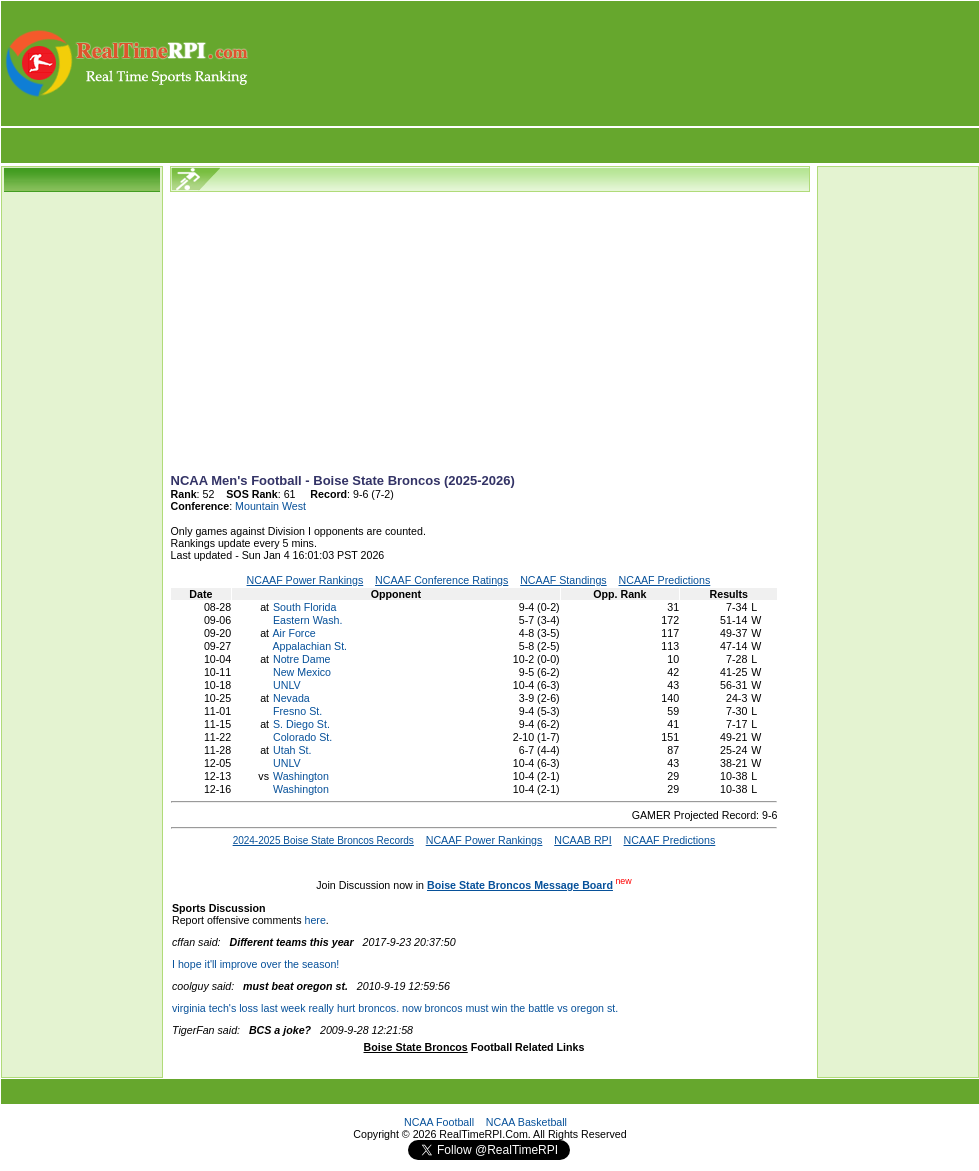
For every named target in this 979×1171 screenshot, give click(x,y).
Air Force (293, 633)
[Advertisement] (615, 63)
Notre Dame (301, 659)
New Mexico (302, 672)
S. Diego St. (301, 724)
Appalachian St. (309, 646)
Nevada (291, 698)
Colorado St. (302, 737)
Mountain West (270, 506)
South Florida (304, 607)
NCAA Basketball (526, 1122)
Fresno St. (297, 711)
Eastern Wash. (308, 620)
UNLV (287, 685)
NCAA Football (439, 1122)
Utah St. (292, 750)
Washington (301, 776)
